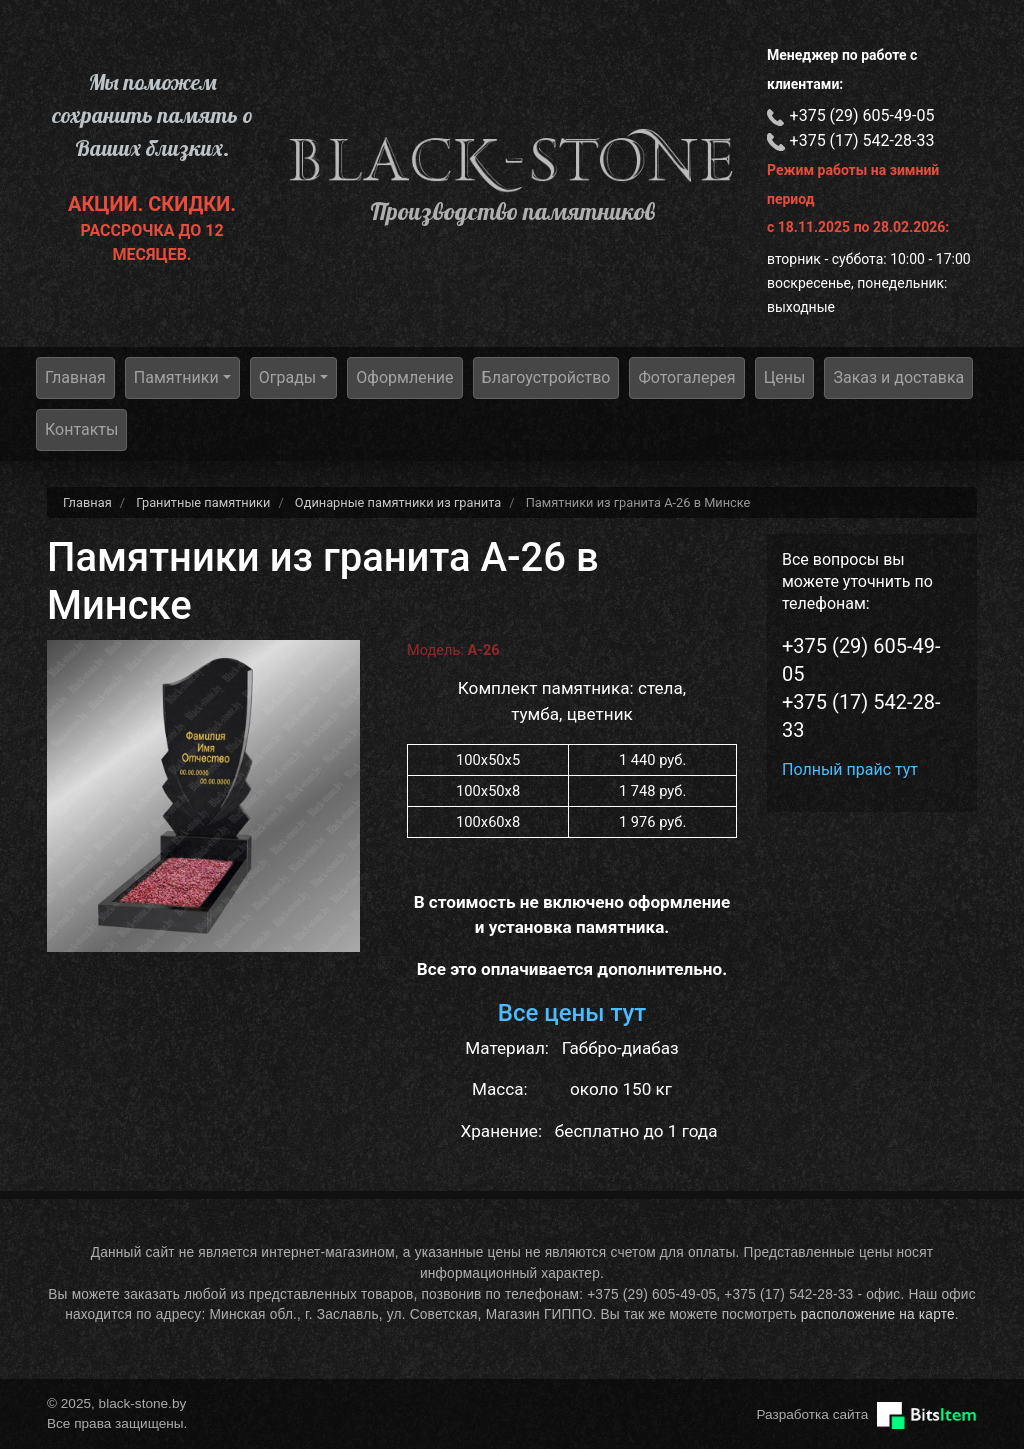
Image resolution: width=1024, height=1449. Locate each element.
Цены (785, 377)
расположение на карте (878, 1314)
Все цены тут (572, 1013)
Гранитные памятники (203, 502)
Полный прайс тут (850, 769)
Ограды (288, 377)
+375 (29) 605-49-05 (862, 115)
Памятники (176, 377)
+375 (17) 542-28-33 (862, 140)
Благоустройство (546, 377)
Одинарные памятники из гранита (398, 502)
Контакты (81, 429)
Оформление (404, 377)
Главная (75, 377)
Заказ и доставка (898, 377)
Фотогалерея (686, 377)
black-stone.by (512, 160)
